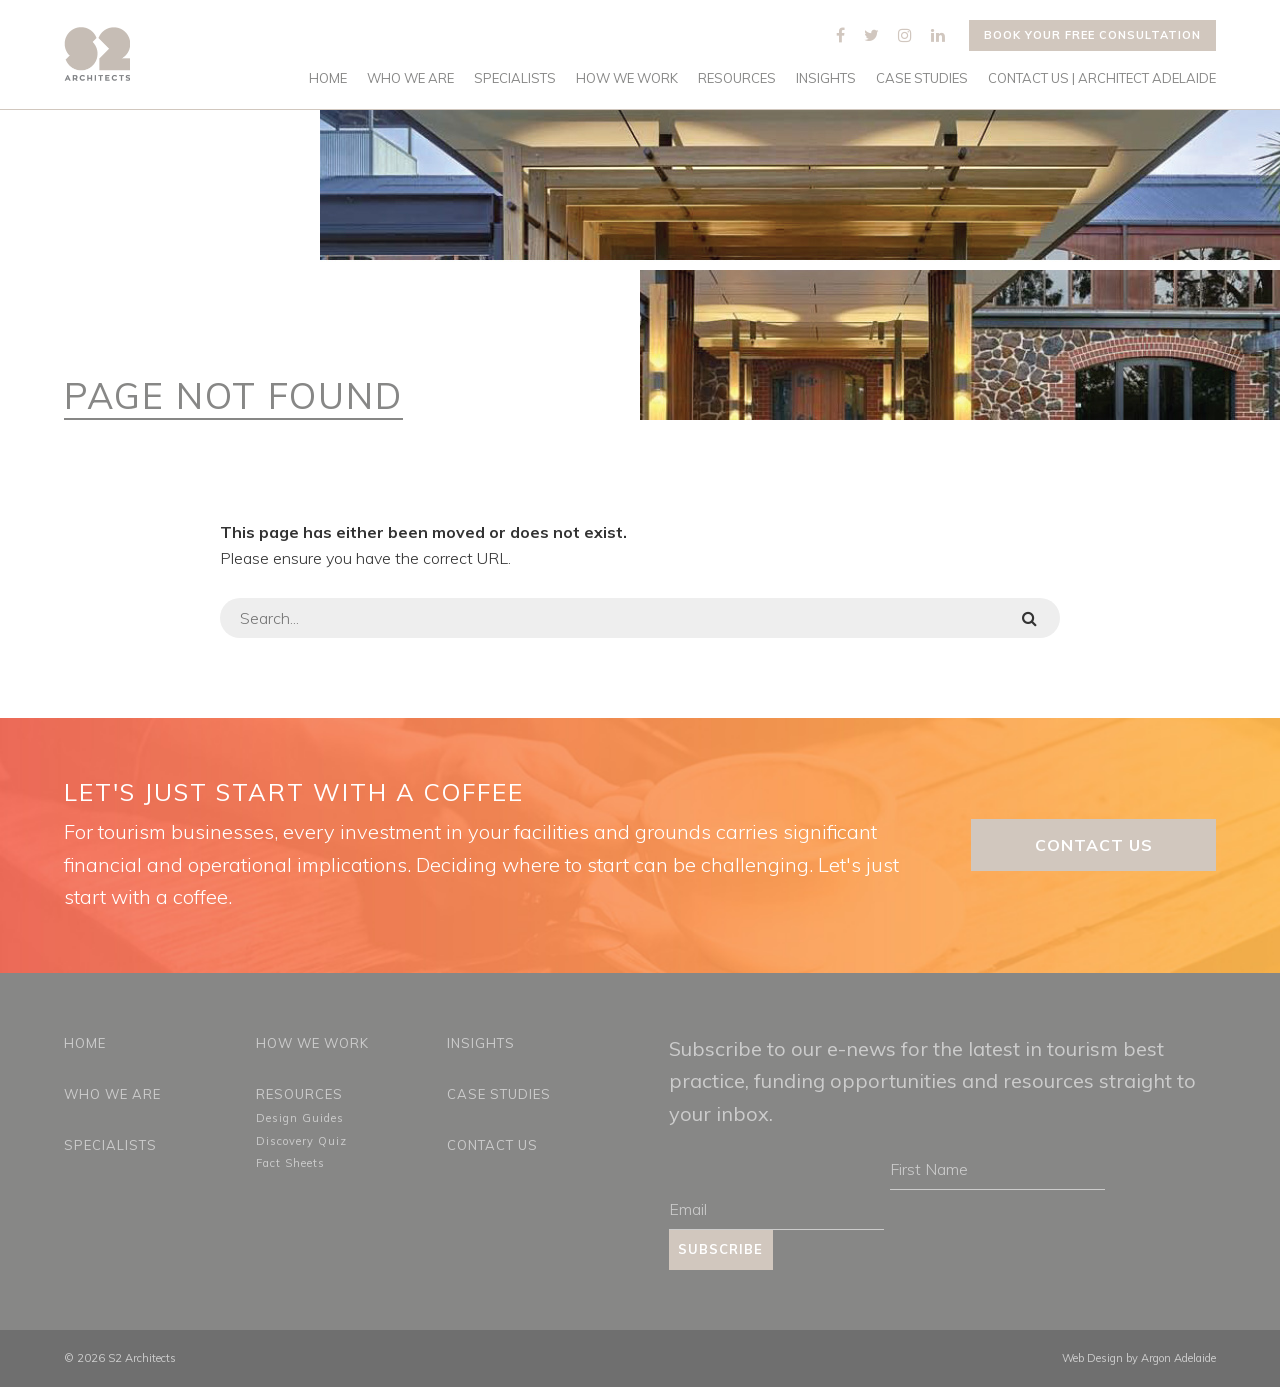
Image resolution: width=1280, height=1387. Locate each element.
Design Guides (300, 1118)
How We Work (627, 78)
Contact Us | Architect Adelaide (1102, 78)
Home (328, 78)
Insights (826, 78)
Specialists (515, 78)
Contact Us (1094, 845)
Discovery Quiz (301, 1141)
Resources (737, 78)
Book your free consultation (1092, 35)
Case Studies (922, 78)
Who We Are (410, 78)
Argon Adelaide (1178, 1358)
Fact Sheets (290, 1163)
